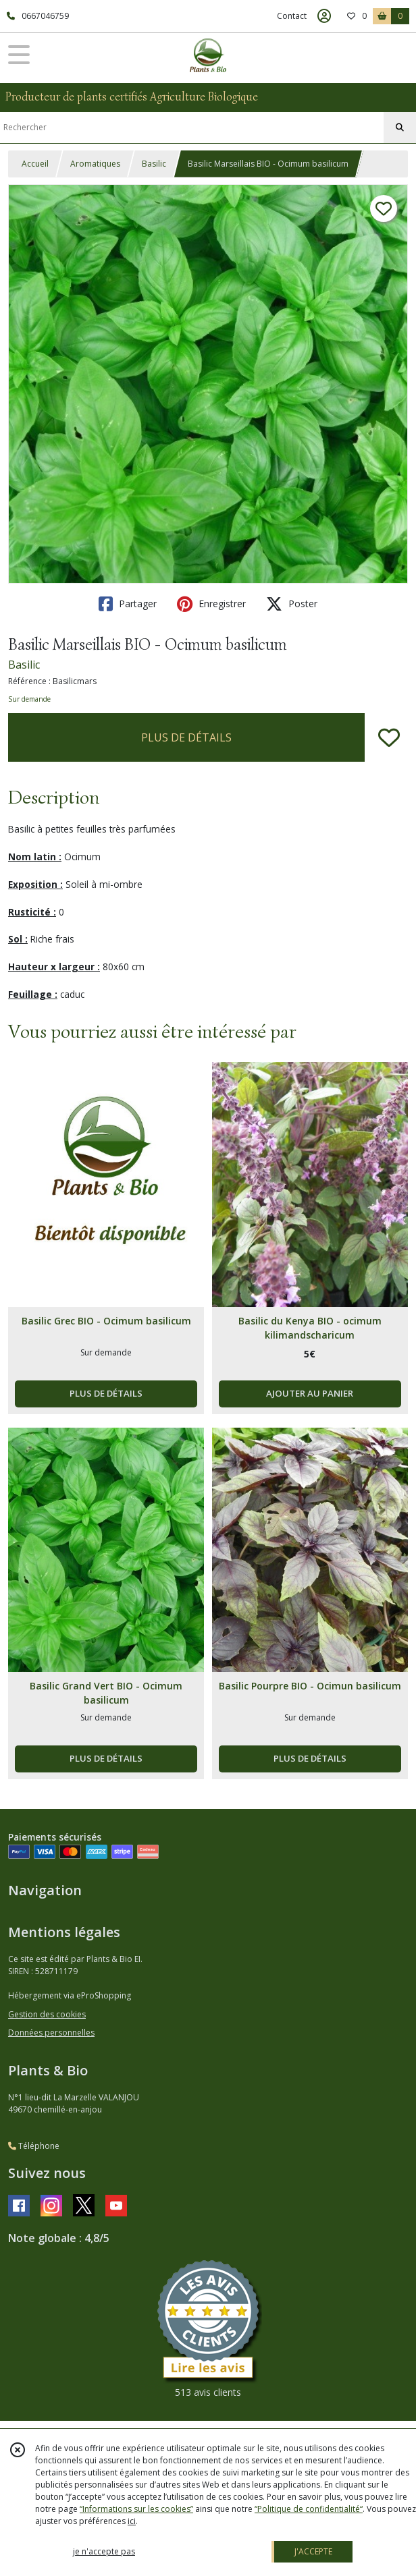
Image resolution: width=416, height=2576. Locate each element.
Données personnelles (51, 2032)
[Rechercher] (400, 127)
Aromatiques (95, 163)
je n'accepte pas (104, 2551)
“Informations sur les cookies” (136, 2509)
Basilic (154, 163)
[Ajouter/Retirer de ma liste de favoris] (388, 737)
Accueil (35, 163)
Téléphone (33, 2146)
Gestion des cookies (47, 2014)
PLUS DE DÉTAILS (186, 737)
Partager (128, 604)
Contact (292, 16)
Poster (291, 604)
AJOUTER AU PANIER (309, 1393)
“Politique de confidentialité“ (309, 2509)
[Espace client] (324, 16)
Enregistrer (211, 604)
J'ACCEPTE (313, 2551)
